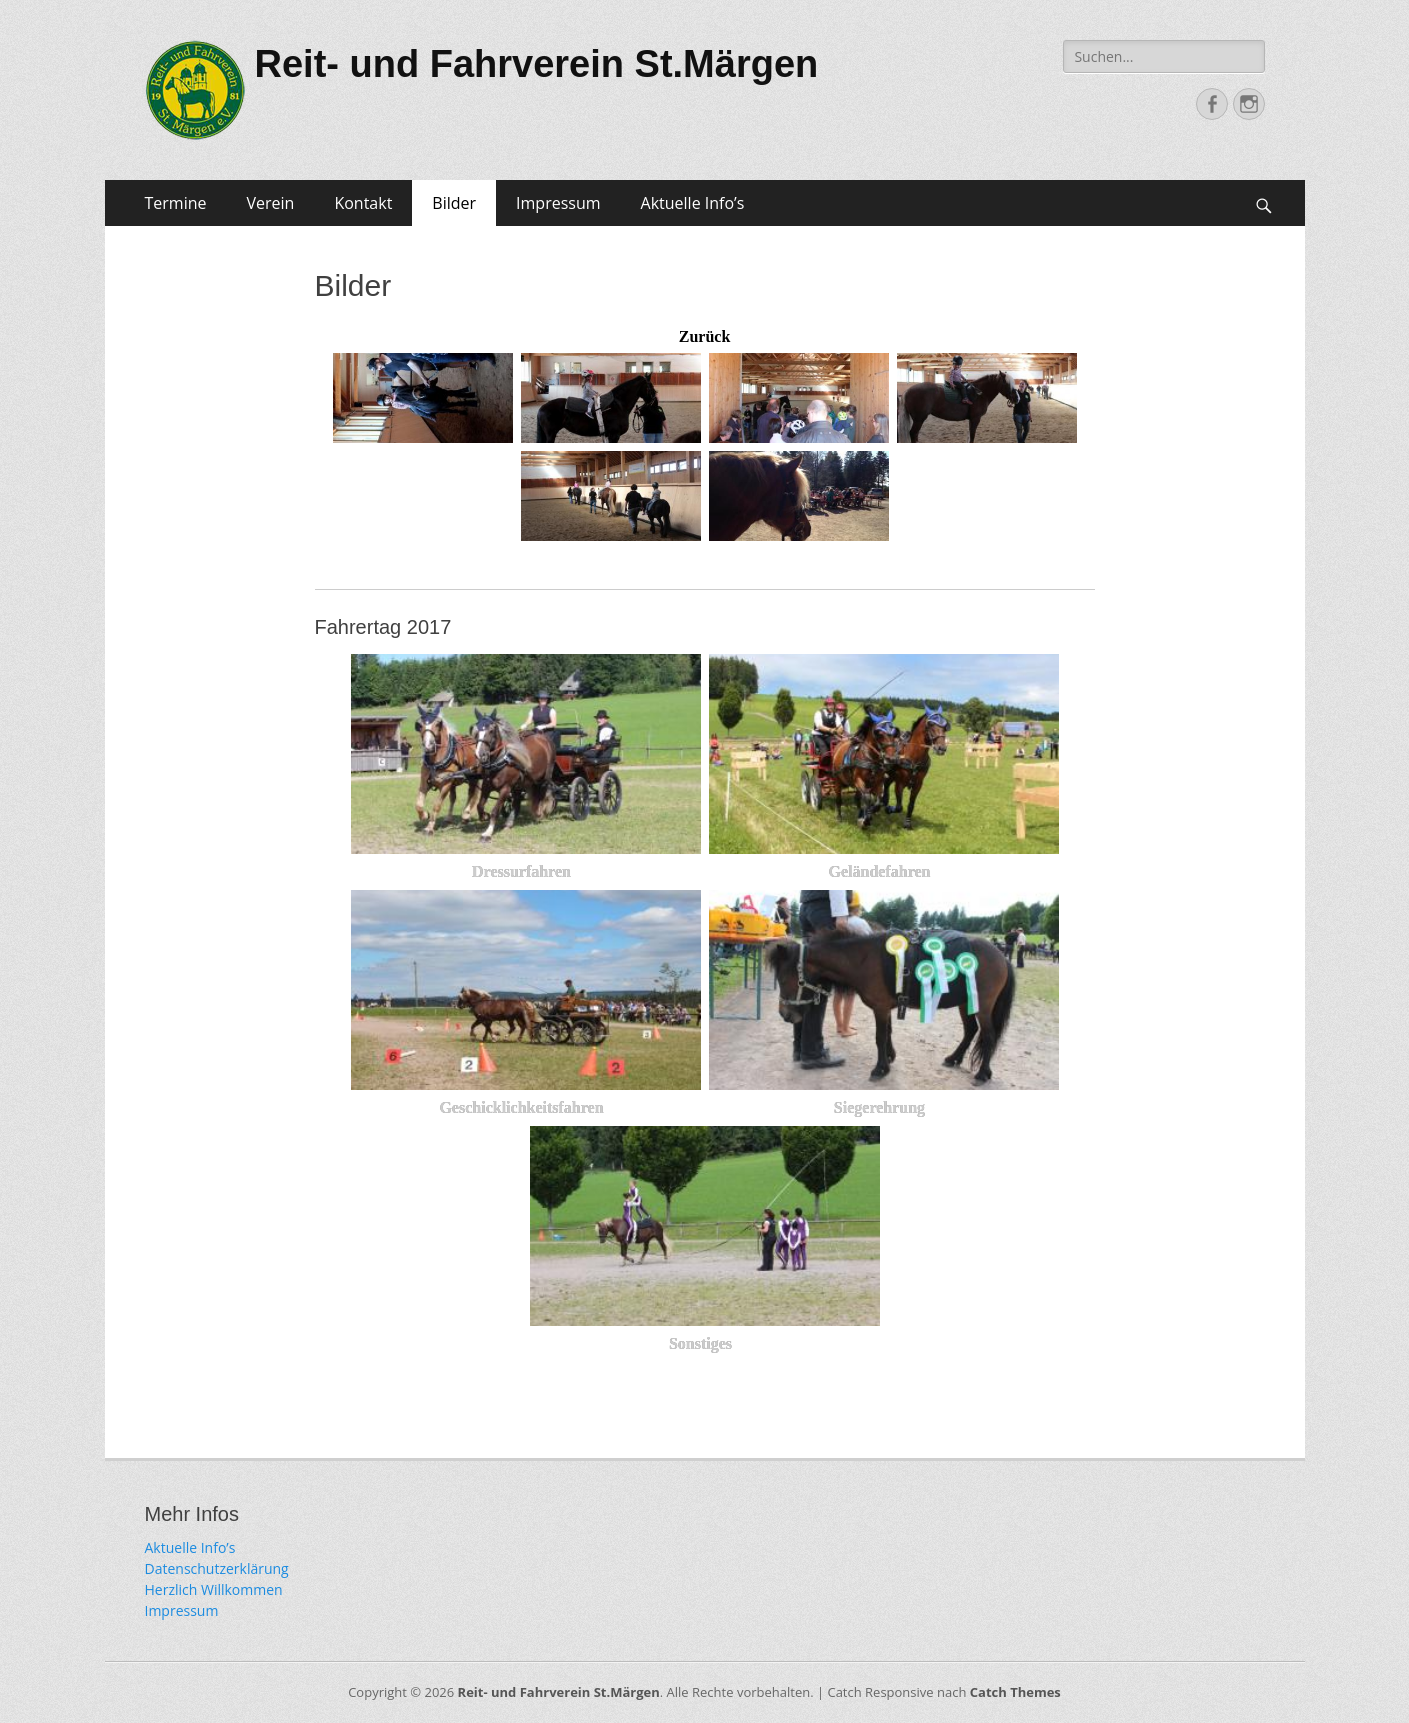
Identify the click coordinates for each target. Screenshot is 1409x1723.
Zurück (705, 336)
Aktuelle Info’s (693, 203)
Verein (270, 203)
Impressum (558, 203)
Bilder (454, 203)
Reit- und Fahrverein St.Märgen (537, 64)
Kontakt (363, 203)
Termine (176, 203)
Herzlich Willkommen (214, 1589)
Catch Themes (1015, 1692)
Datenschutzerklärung (217, 1568)
